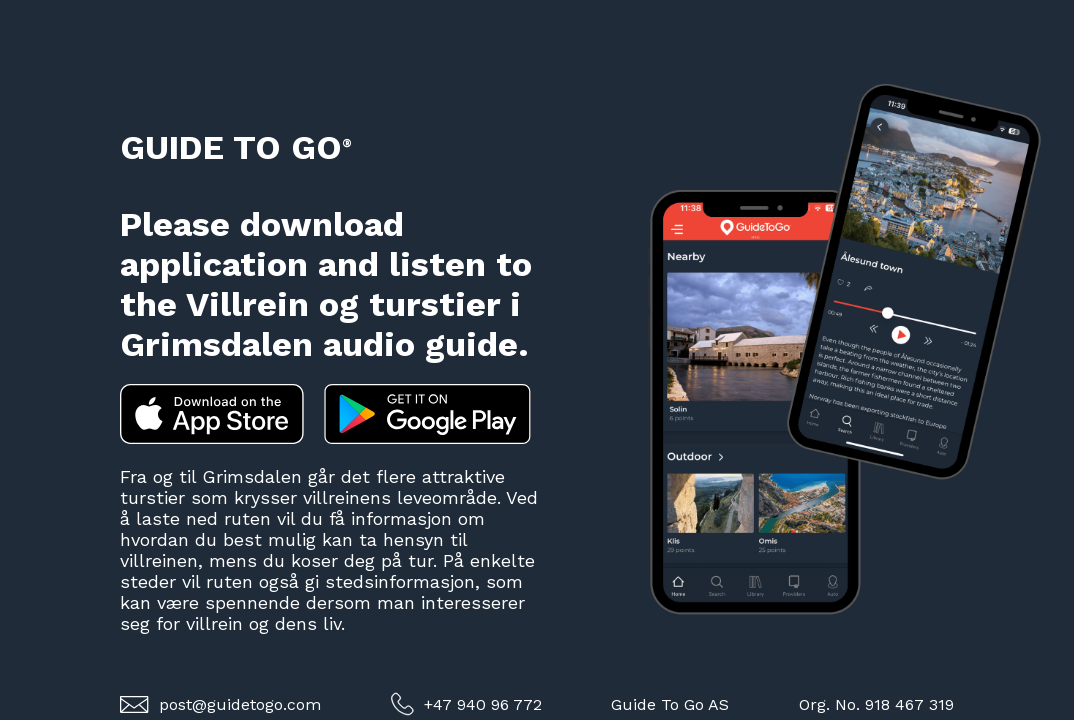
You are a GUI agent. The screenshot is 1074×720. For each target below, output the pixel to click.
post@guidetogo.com (220, 704)
